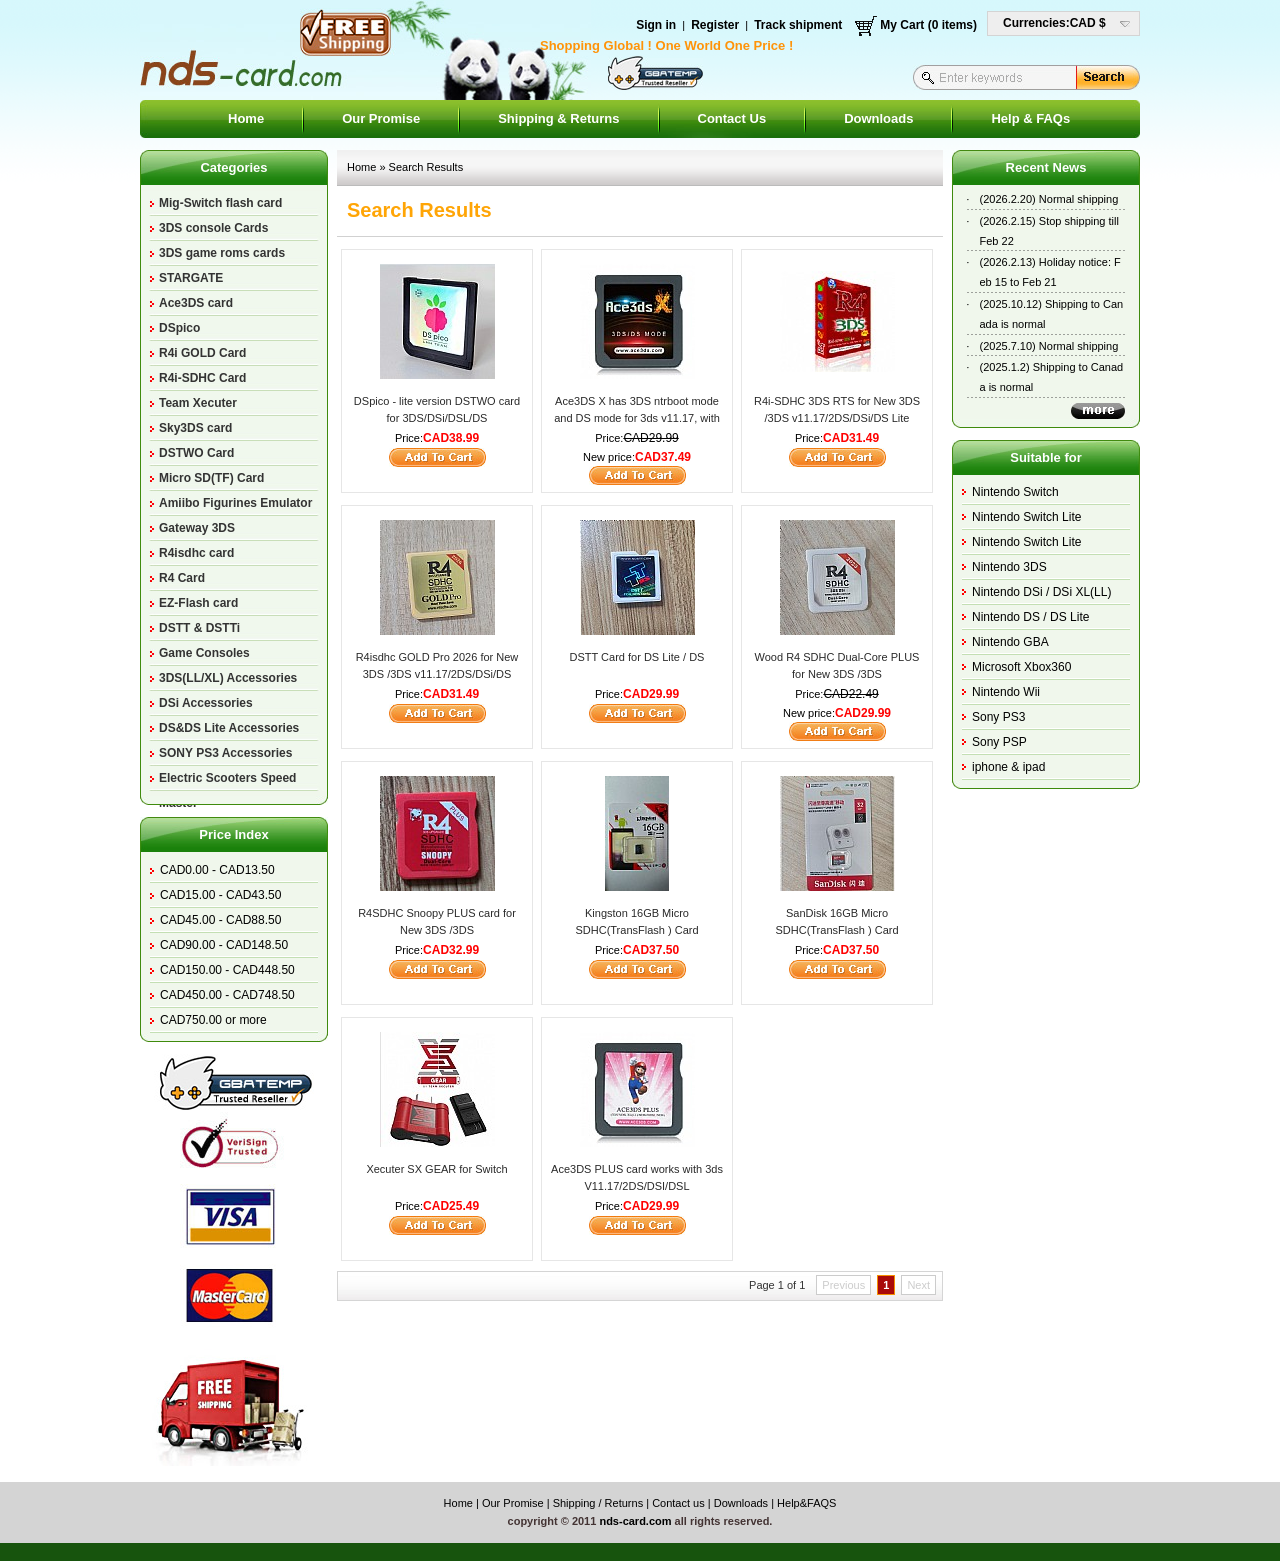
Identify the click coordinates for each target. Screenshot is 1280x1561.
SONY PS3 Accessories (225, 753)
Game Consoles (204, 653)
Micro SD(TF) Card (211, 478)
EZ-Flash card (198, 603)
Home (246, 118)
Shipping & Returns (558, 118)
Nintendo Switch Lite (1026, 517)
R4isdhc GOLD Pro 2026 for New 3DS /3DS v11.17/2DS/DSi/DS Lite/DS (437, 673)
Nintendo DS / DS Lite (1030, 617)
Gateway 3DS (197, 528)
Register (715, 25)
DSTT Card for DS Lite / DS (637, 657)
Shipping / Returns (598, 1503)
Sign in (656, 25)
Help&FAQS (806, 1503)
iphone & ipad (1008, 767)
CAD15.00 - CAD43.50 (220, 895)
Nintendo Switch (1015, 492)
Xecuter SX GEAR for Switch (436, 1169)
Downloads (878, 118)
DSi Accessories (206, 703)
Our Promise (381, 118)
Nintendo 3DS (1009, 567)
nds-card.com (635, 1521)
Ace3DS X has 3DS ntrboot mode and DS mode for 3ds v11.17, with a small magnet (637, 417)
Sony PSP (999, 742)
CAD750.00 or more (213, 1020)
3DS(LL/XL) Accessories (228, 678)
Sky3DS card (195, 428)
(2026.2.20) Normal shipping (1049, 199)
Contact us (678, 1503)
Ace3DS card (196, 303)
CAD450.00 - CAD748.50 (227, 995)
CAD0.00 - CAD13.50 (217, 870)
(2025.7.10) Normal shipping (1049, 346)
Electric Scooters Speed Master (227, 781)
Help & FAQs (1030, 118)
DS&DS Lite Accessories (229, 728)
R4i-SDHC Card (202, 378)
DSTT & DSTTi (199, 628)
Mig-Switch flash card (220, 203)
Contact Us (732, 118)
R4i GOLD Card (202, 353)
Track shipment (798, 25)
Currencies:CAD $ (1054, 23)
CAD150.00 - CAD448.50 (227, 970)
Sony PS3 (998, 717)
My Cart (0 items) (928, 25)
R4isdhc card (196, 553)
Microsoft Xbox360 (1021, 667)
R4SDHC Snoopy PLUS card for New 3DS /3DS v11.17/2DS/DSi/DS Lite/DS (437, 929)
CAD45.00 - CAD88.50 (220, 920)
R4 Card (182, 578)
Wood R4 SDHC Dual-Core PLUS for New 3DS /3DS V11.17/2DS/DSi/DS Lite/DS (837, 673)
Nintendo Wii (1006, 692)
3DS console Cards (213, 228)
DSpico (179, 328)
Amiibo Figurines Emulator (235, 503)
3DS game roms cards (222, 253)
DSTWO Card (196, 453)
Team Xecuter (198, 403)
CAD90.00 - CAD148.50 (224, 945)
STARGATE (191, 278)
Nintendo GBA (1010, 642)
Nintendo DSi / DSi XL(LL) (1041, 592)
